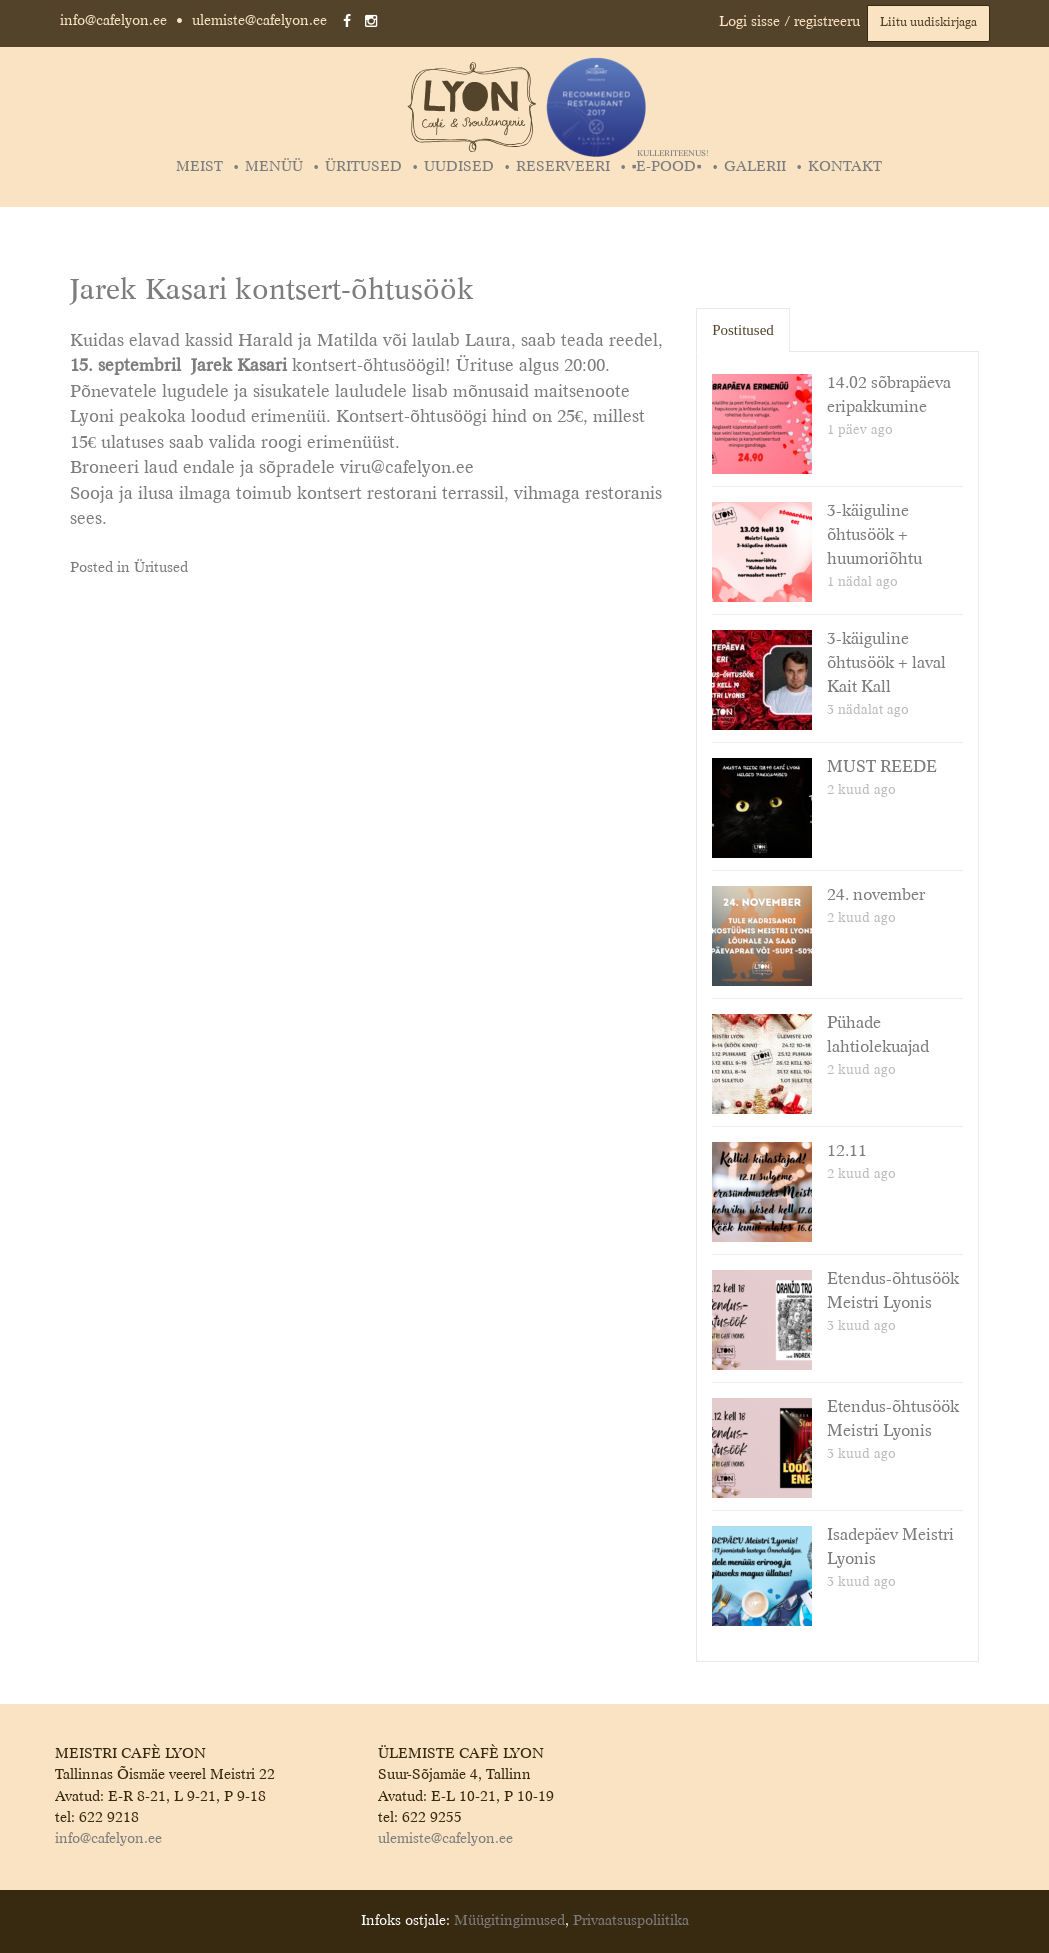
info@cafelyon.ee (113, 21)
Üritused (363, 167)
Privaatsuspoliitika (631, 1921)
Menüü (274, 167)
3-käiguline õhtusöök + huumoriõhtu (874, 536)
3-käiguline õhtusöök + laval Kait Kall (886, 664)
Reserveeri (563, 167)
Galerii (755, 167)
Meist (199, 167)
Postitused (743, 330)
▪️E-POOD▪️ (669, 167)
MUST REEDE (882, 768)
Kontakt (845, 167)
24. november (876, 896)
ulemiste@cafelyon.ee (259, 21)
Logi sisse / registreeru (789, 22)
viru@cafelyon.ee (407, 468)
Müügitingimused (509, 1921)
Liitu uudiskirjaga (928, 23)
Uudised (459, 167)
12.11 (847, 1152)
